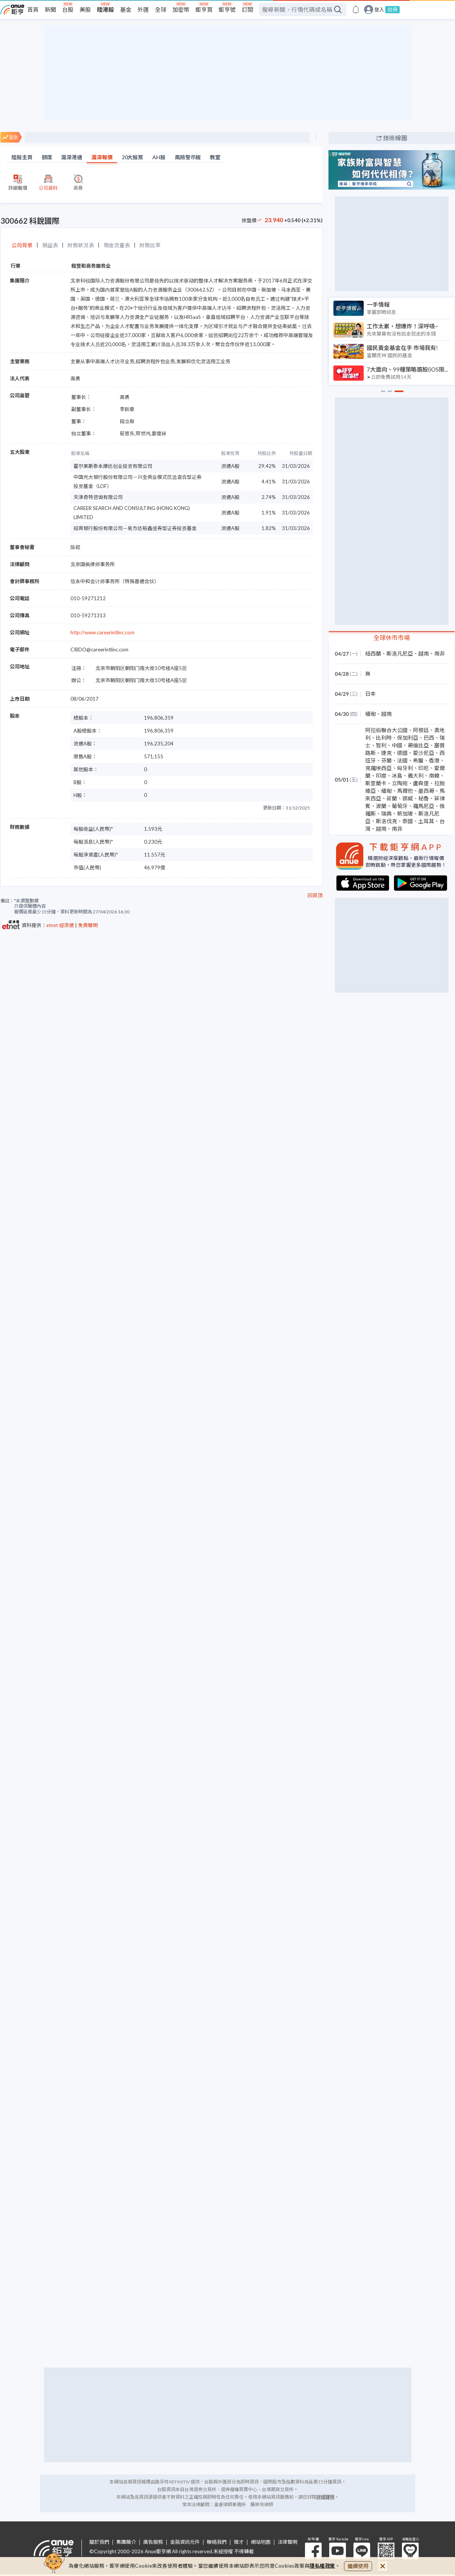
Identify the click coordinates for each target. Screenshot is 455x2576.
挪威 (407, 798)
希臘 (418, 760)
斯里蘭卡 (375, 783)
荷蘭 (391, 798)
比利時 (384, 737)
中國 (397, 745)
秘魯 (423, 798)
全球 (160, 9)
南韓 (434, 775)
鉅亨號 (227, 9)
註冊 (392, 9)
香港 (434, 760)
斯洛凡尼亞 (399, 653)
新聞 (50, 9)
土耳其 (426, 821)
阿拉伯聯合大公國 (386, 730)
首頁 (33, 9)
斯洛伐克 (386, 821)
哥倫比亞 (418, 745)
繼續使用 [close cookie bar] (358, 2566)
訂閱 (247, 9)
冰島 (397, 775)
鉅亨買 (204, 9)
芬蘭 (386, 760)
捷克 (386, 753)
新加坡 (405, 813)
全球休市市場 (392, 637)
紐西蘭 (373, 653)
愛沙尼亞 (423, 753)
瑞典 (386, 813)
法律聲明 (287, 2542)
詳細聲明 (325, 2497)
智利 (381, 745)
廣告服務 (153, 2542)
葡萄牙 (400, 806)
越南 (423, 653)
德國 (402, 753)
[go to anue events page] (355, 9)
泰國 (407, 821)
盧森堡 (421, 783)
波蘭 (381, 806)
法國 (402, 760)
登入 (379, 9)
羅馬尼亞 (423, 806)
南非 (439, 653)
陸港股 (105, 9)
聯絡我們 (217, 2542)
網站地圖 (260, 2542)
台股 (67, 9)
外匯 (143, 9)
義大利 (416, 775)
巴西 (429, 737)
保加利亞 (407, 737)
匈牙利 (405, 768)
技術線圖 (395, 137)
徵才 (239, 2542)
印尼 (423, 768)
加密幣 (180, 9)
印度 (381, 775)
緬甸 (370, 714)
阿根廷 (421, 730)
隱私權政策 (322, 2566)
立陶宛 (400, 783)
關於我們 (99, 2542)
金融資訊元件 (185, 2542)
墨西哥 (426, 791)
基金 (125, 9)
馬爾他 (405, 791)
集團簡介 (126, 2542)
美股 (85, 9)
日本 (370, 693)
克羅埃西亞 (378, 768)
